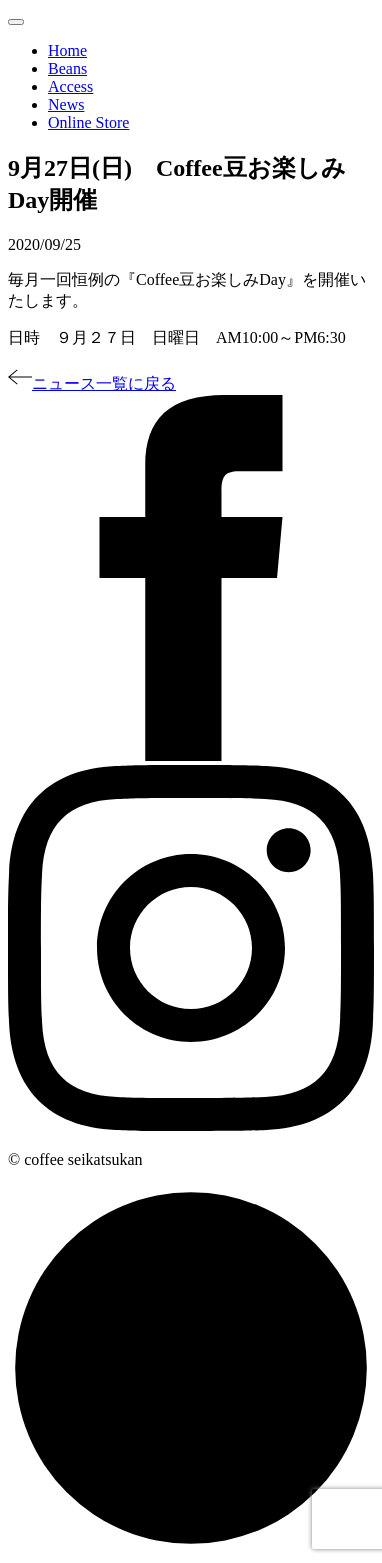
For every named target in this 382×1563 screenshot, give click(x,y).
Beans (67, 68)
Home (67, 50)
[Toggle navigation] (16, 22)
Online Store (88, 122)
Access (70, 86)
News (66, 104)
